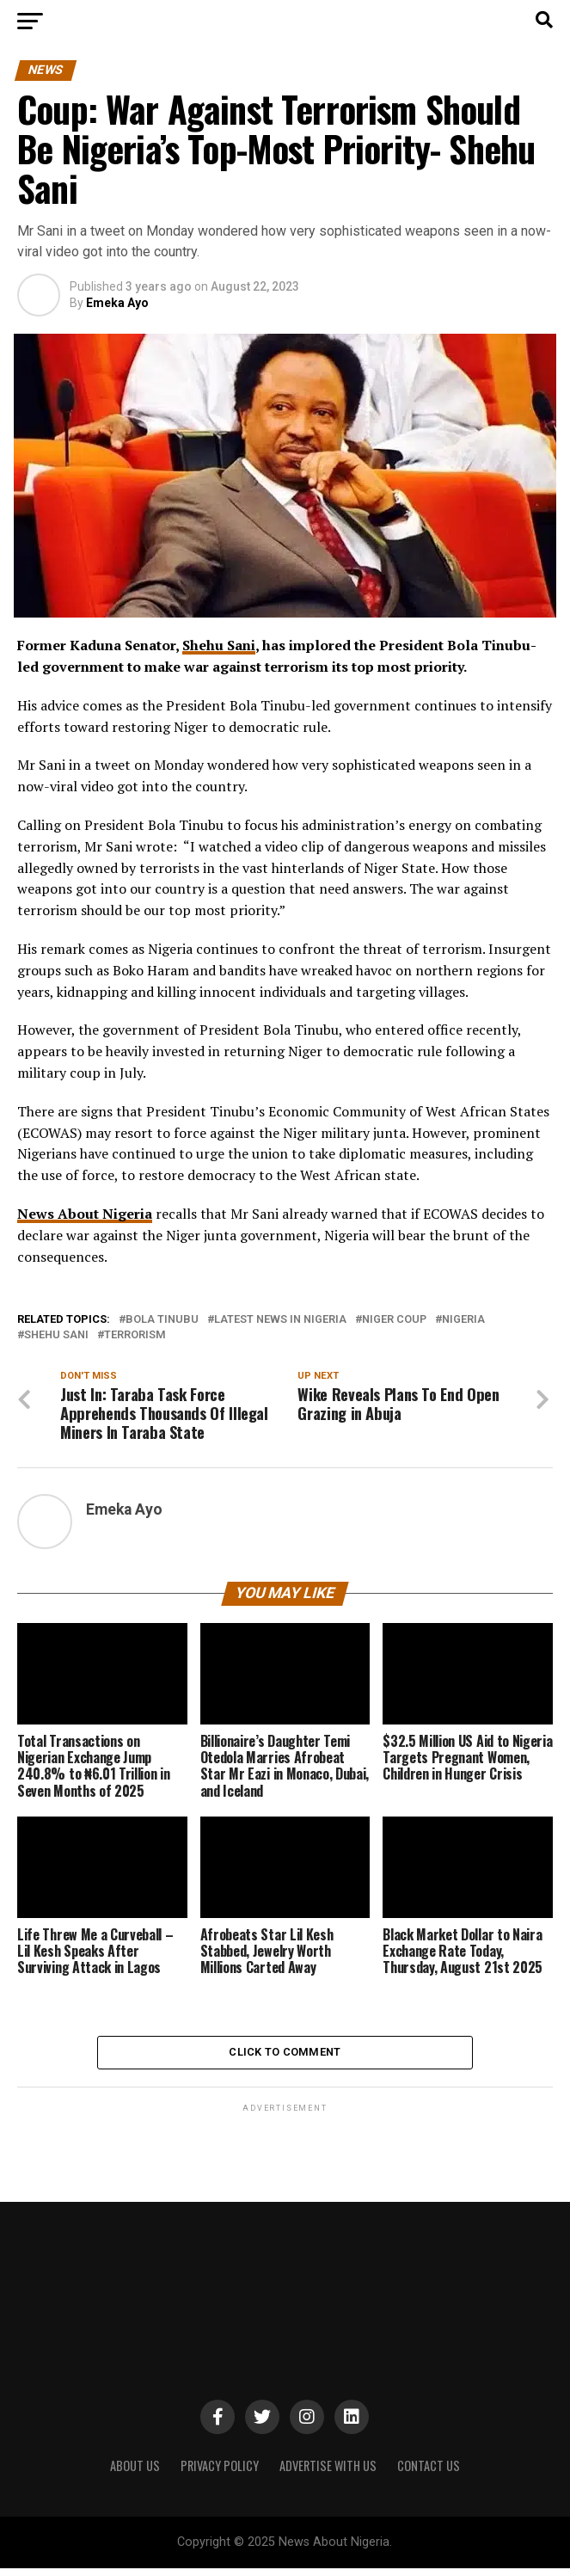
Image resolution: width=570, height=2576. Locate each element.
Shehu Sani (218, 645)
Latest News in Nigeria (280, 1319)
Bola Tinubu (162, 1319)
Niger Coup (394, 1319)
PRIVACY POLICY (220, 2473)
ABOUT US (135, 2473)
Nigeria (463, 1319)
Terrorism (135, 1335)
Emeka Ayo (117, 303)
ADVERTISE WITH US (328, 2473)
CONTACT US (428, 2473)
